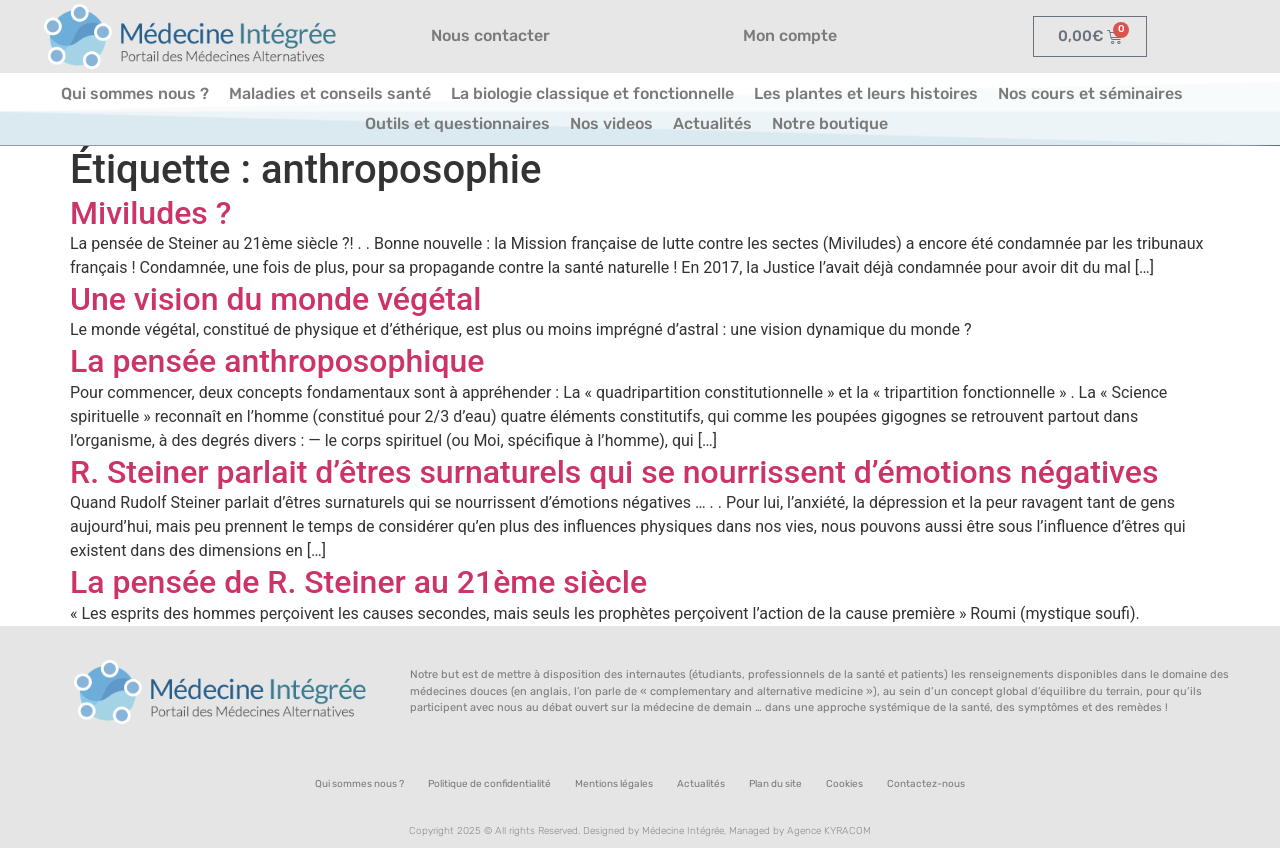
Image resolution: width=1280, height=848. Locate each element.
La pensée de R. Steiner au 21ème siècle (358, 582)
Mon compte (790, 35)
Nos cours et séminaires (1090, 93)
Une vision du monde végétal (275, 299)
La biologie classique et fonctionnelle (592, 93)
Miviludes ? (150, 213)
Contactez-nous (926, 784)
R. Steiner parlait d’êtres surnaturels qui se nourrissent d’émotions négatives (614, 472)
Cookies (844, 784)
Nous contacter (490, 35)
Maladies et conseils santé (330, 93)
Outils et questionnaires (457, 123)
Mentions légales (614, 784)
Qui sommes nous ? (135, 93)
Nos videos (611, 123)
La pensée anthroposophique (277, 361)
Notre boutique (830, 123)
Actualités (712, 123)
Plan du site (775, 784)
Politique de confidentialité (489, 784)
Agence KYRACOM (829, 831)
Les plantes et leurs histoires (866, 93)
